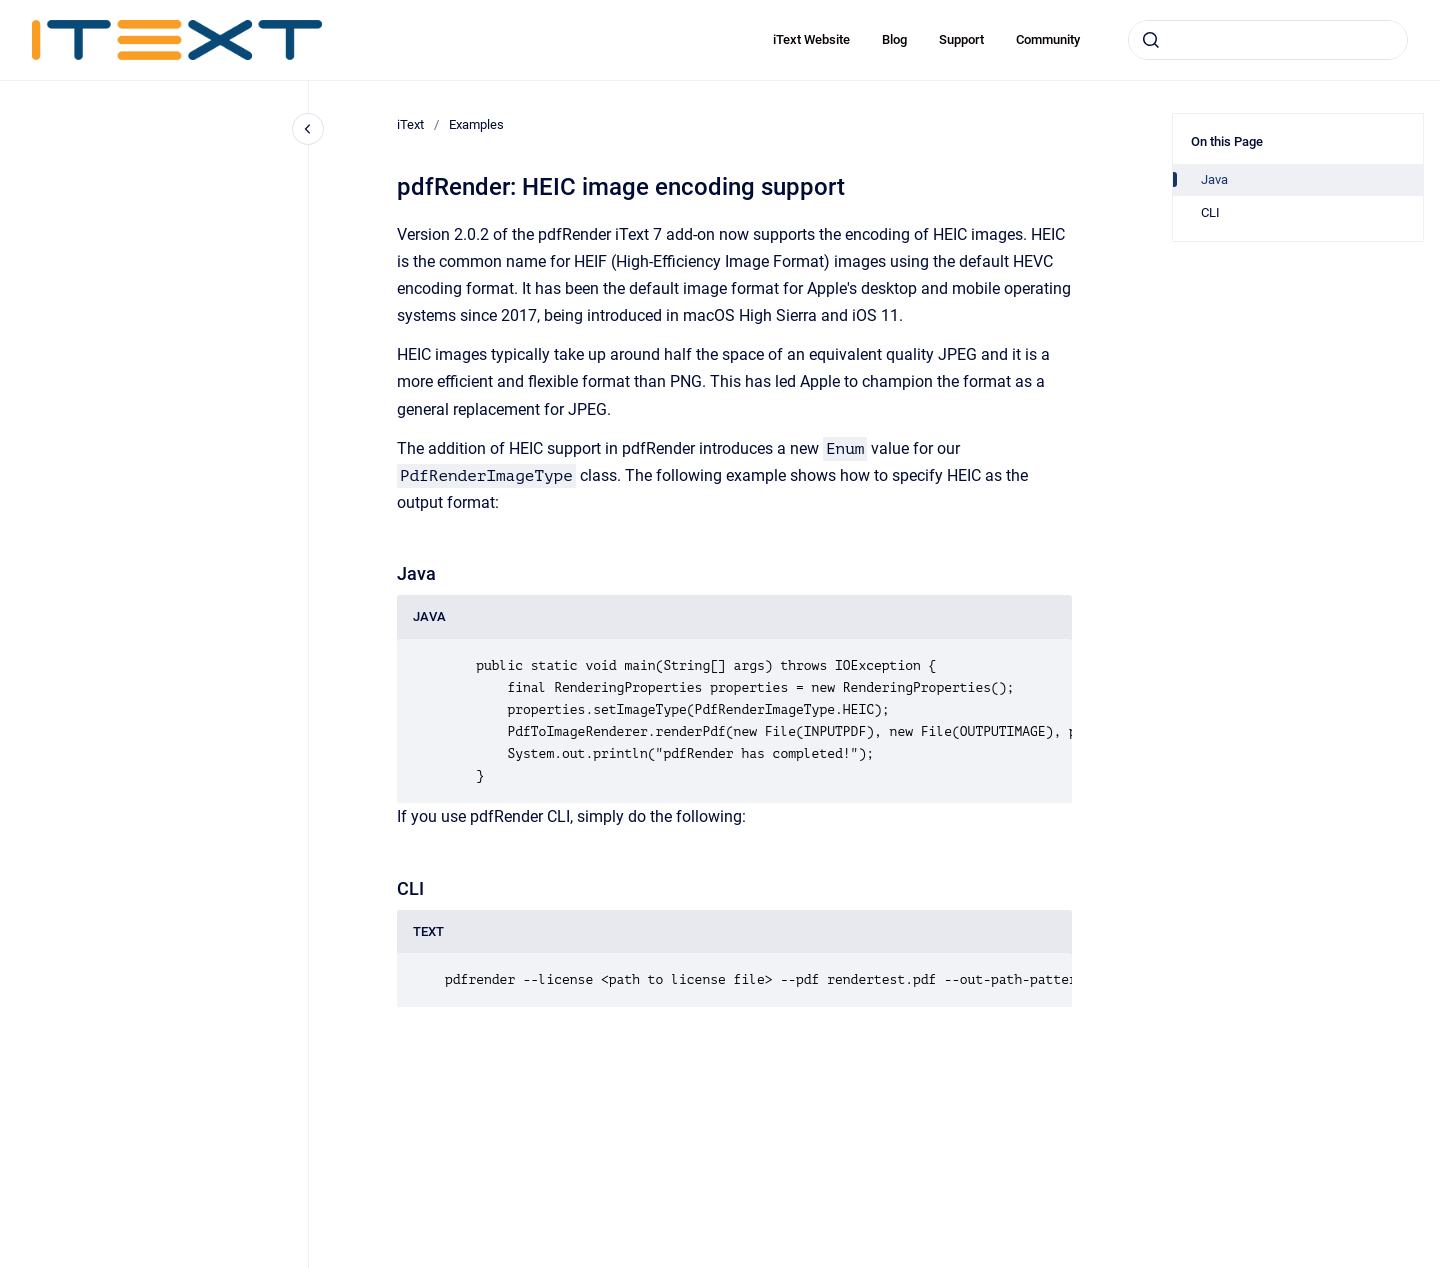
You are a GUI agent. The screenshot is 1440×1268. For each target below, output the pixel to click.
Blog (894, 39)
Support (961, 39)
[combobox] (1268, 40)
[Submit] (1151, 40)
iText (410, 124)
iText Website (811, 39)
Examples (476, 124)
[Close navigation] (308, 129)
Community (1048, 39)
